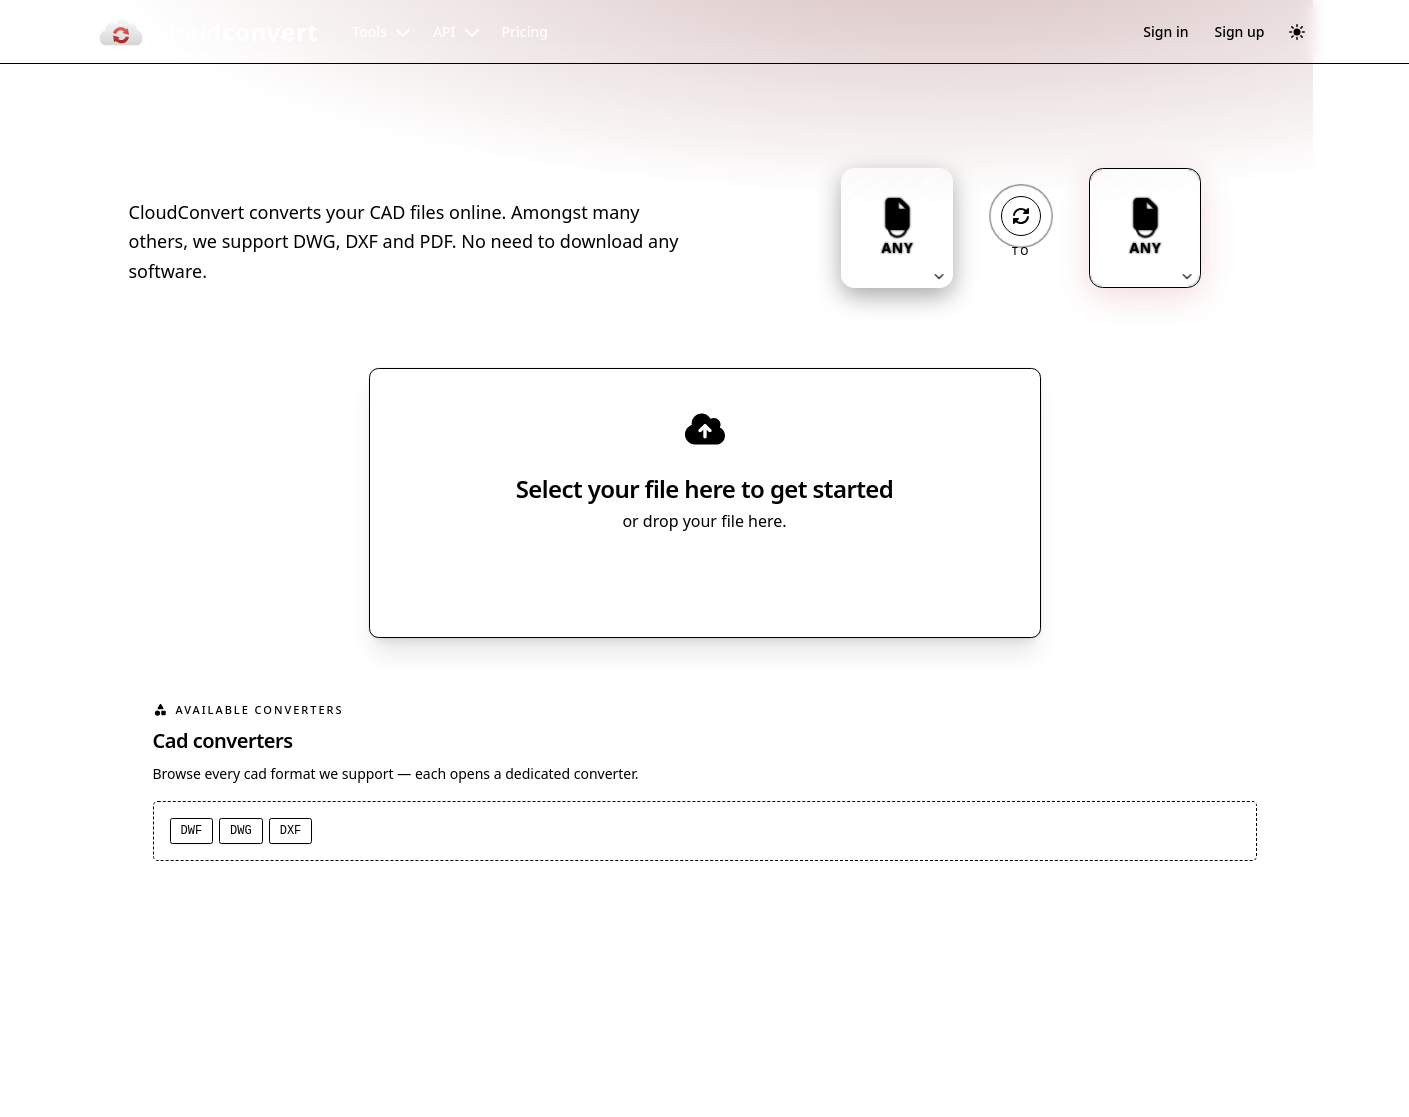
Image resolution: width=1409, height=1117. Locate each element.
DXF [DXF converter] (291, 831)
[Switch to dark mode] (1297, 32)
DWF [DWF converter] (192, 831)
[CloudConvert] (208, 32)
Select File (684, 577)
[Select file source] (770, 577)
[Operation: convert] (1021, 216)
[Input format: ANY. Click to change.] (897, 228)
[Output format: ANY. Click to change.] (1145, 228)
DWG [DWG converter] (241, 831)
